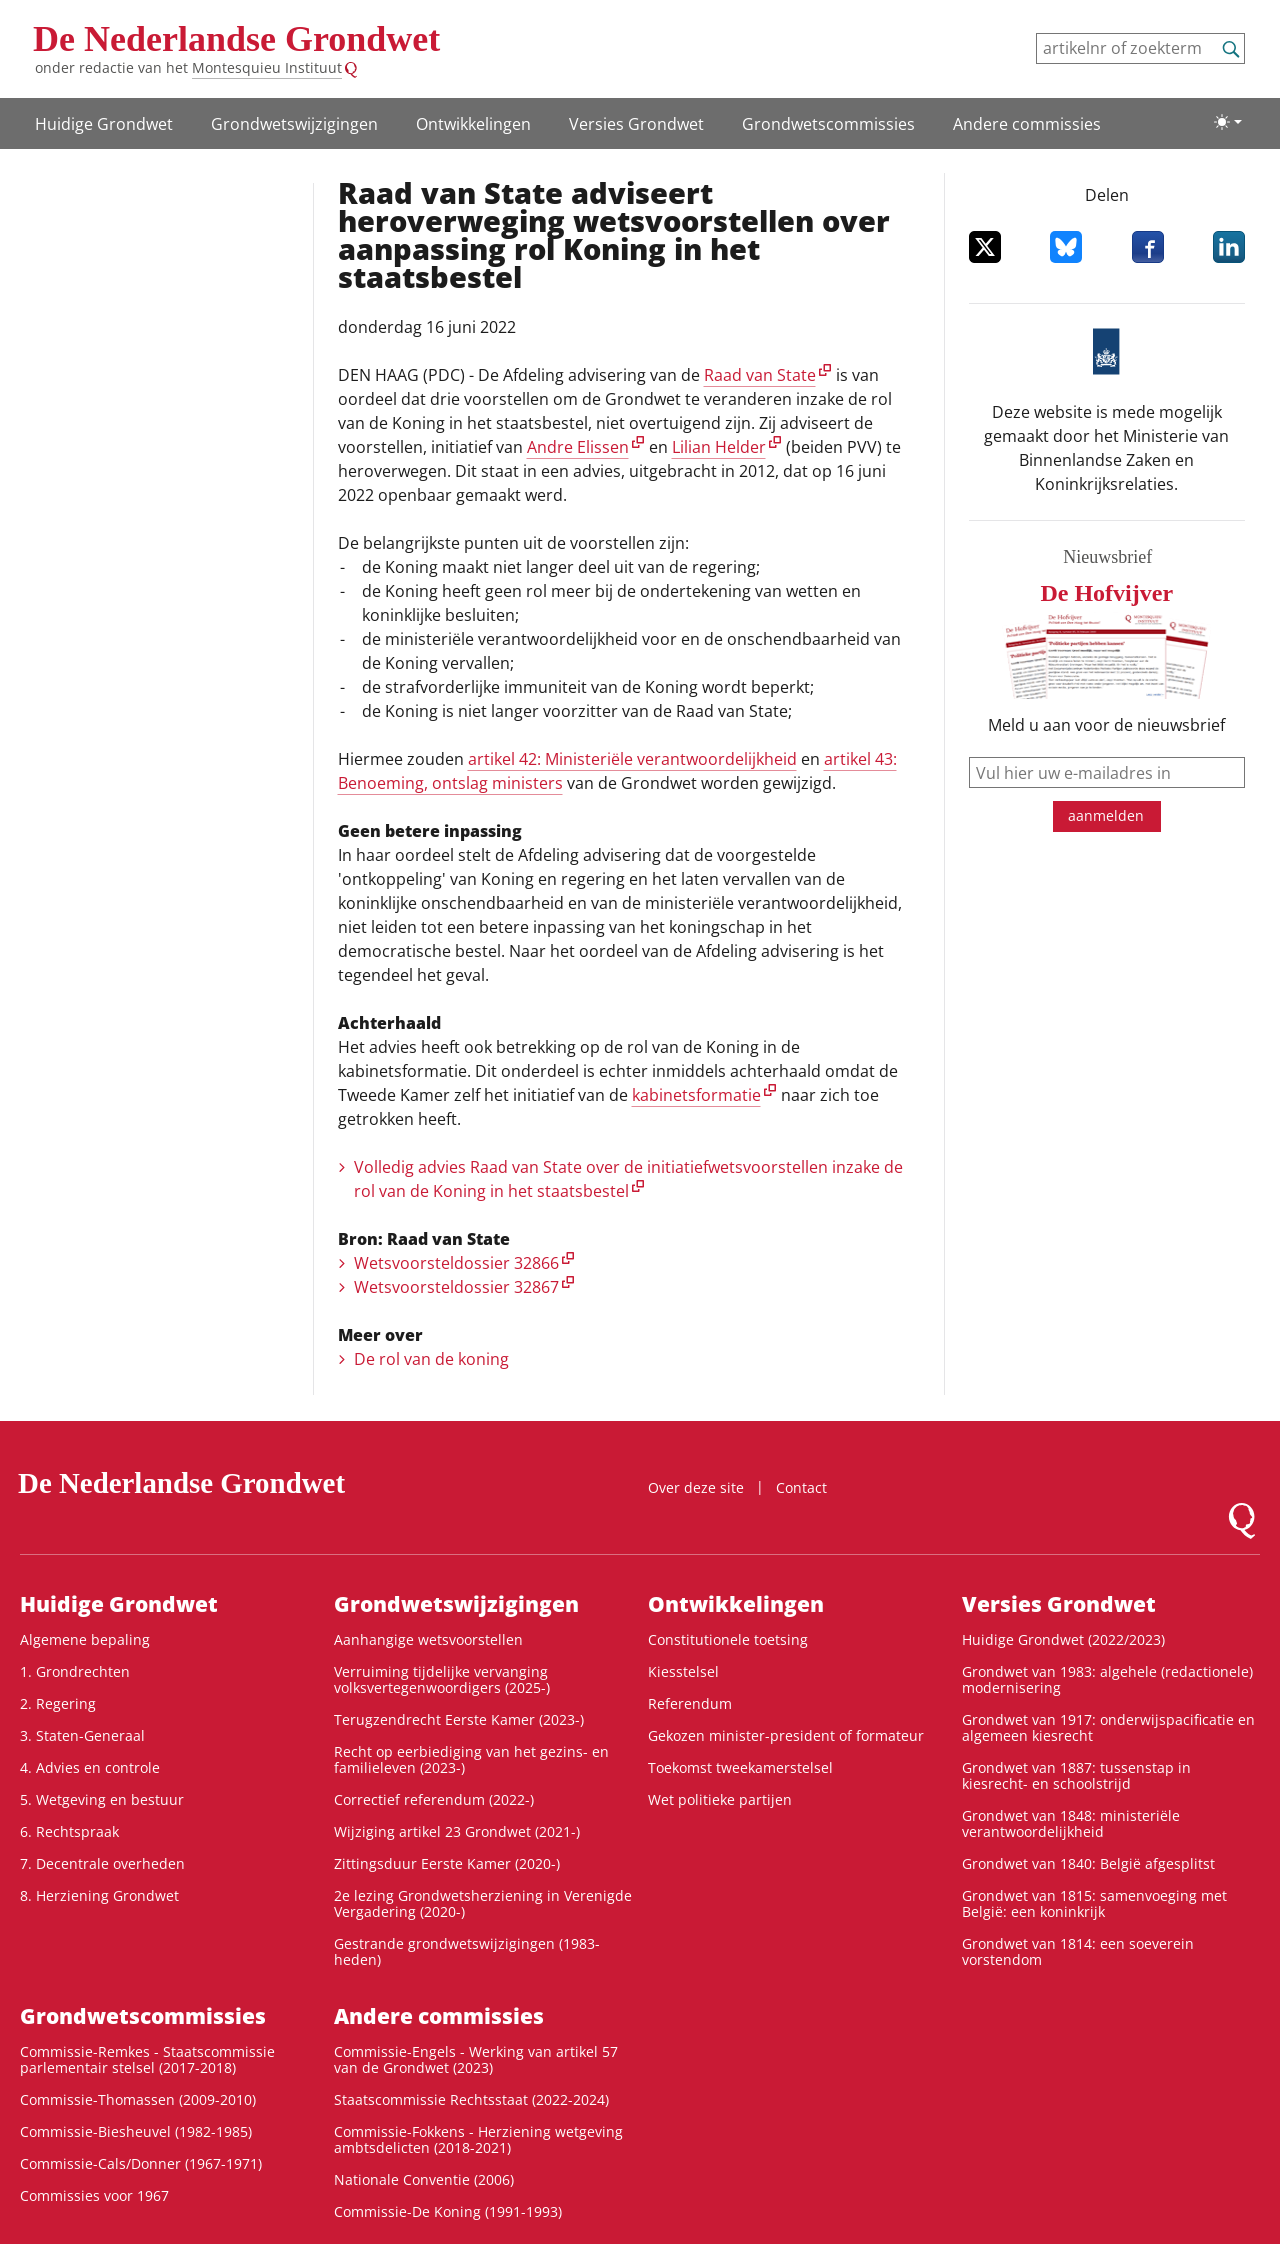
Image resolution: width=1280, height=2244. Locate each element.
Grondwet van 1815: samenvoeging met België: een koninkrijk (1094, 1903)
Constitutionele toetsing (728, 1639)
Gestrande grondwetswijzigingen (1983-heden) (467, 1951)
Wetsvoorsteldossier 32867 (456, 1287)
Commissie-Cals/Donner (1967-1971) (141, 2163)
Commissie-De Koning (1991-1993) (448, 2211)
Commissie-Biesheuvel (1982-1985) (136, 2131)
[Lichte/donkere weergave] (1228, 122)
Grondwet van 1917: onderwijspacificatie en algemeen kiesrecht (1108, 1727)
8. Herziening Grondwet (99, 1895)
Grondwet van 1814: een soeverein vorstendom (1078, 1951)
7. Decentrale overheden (102, 1863)
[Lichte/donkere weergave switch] (1228, 122)
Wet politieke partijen (720, 1799)
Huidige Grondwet (104, 124)
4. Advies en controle (90, 1767)
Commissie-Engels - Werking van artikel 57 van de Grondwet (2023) (476, 2059)
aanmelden (1106, 815)
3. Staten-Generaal (82, 1735)
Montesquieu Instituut (267, 67)
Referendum (690, 1703)
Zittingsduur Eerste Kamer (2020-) (447, 1863)
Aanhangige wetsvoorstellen (428, 1639)
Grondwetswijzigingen (294, 124)
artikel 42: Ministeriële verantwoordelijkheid (632, 759)
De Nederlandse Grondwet (236, 39)
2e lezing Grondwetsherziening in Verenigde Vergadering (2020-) (483, 1903)
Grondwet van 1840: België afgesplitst (1088, 1863)
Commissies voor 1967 (94, 2195)
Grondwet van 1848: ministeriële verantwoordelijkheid (1071, 1823)
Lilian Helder (719, 447)
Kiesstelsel (683, 1671)
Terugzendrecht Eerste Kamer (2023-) (459, 1719)
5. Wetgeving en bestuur (102, 1799)
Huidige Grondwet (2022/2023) (1063, 1639)
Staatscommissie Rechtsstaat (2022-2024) (471, 2099)
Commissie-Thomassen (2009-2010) (138, 2099)
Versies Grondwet (636, 124)
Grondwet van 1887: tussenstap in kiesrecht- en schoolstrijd (1076, 1775)
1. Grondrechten (75, 1671)
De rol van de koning (431, 1359)
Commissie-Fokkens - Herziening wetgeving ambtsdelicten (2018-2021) (478, 2139)
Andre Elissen (578, 447)
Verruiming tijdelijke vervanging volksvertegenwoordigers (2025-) (442, 1679)
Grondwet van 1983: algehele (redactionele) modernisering (1107, 1679)
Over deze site (696, 1487)
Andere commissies (1027, 124)
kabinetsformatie (696, 1095)
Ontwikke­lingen (473, 124)
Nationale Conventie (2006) (424, 2179)
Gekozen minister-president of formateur (786, 1735)
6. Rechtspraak (69, 1831)
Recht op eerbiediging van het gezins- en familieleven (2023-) (471, 1759)
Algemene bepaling (85, 1639)
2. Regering (58, 1703)
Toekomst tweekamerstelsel (740, 1767)
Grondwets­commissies (828, 124)
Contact (801, 1487)
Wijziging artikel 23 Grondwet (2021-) (457, 1831)
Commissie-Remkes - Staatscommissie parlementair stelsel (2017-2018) (147, 2059)
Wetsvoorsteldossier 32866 (456, 1263)
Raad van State (760, 375)
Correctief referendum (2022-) (434, 1799)
